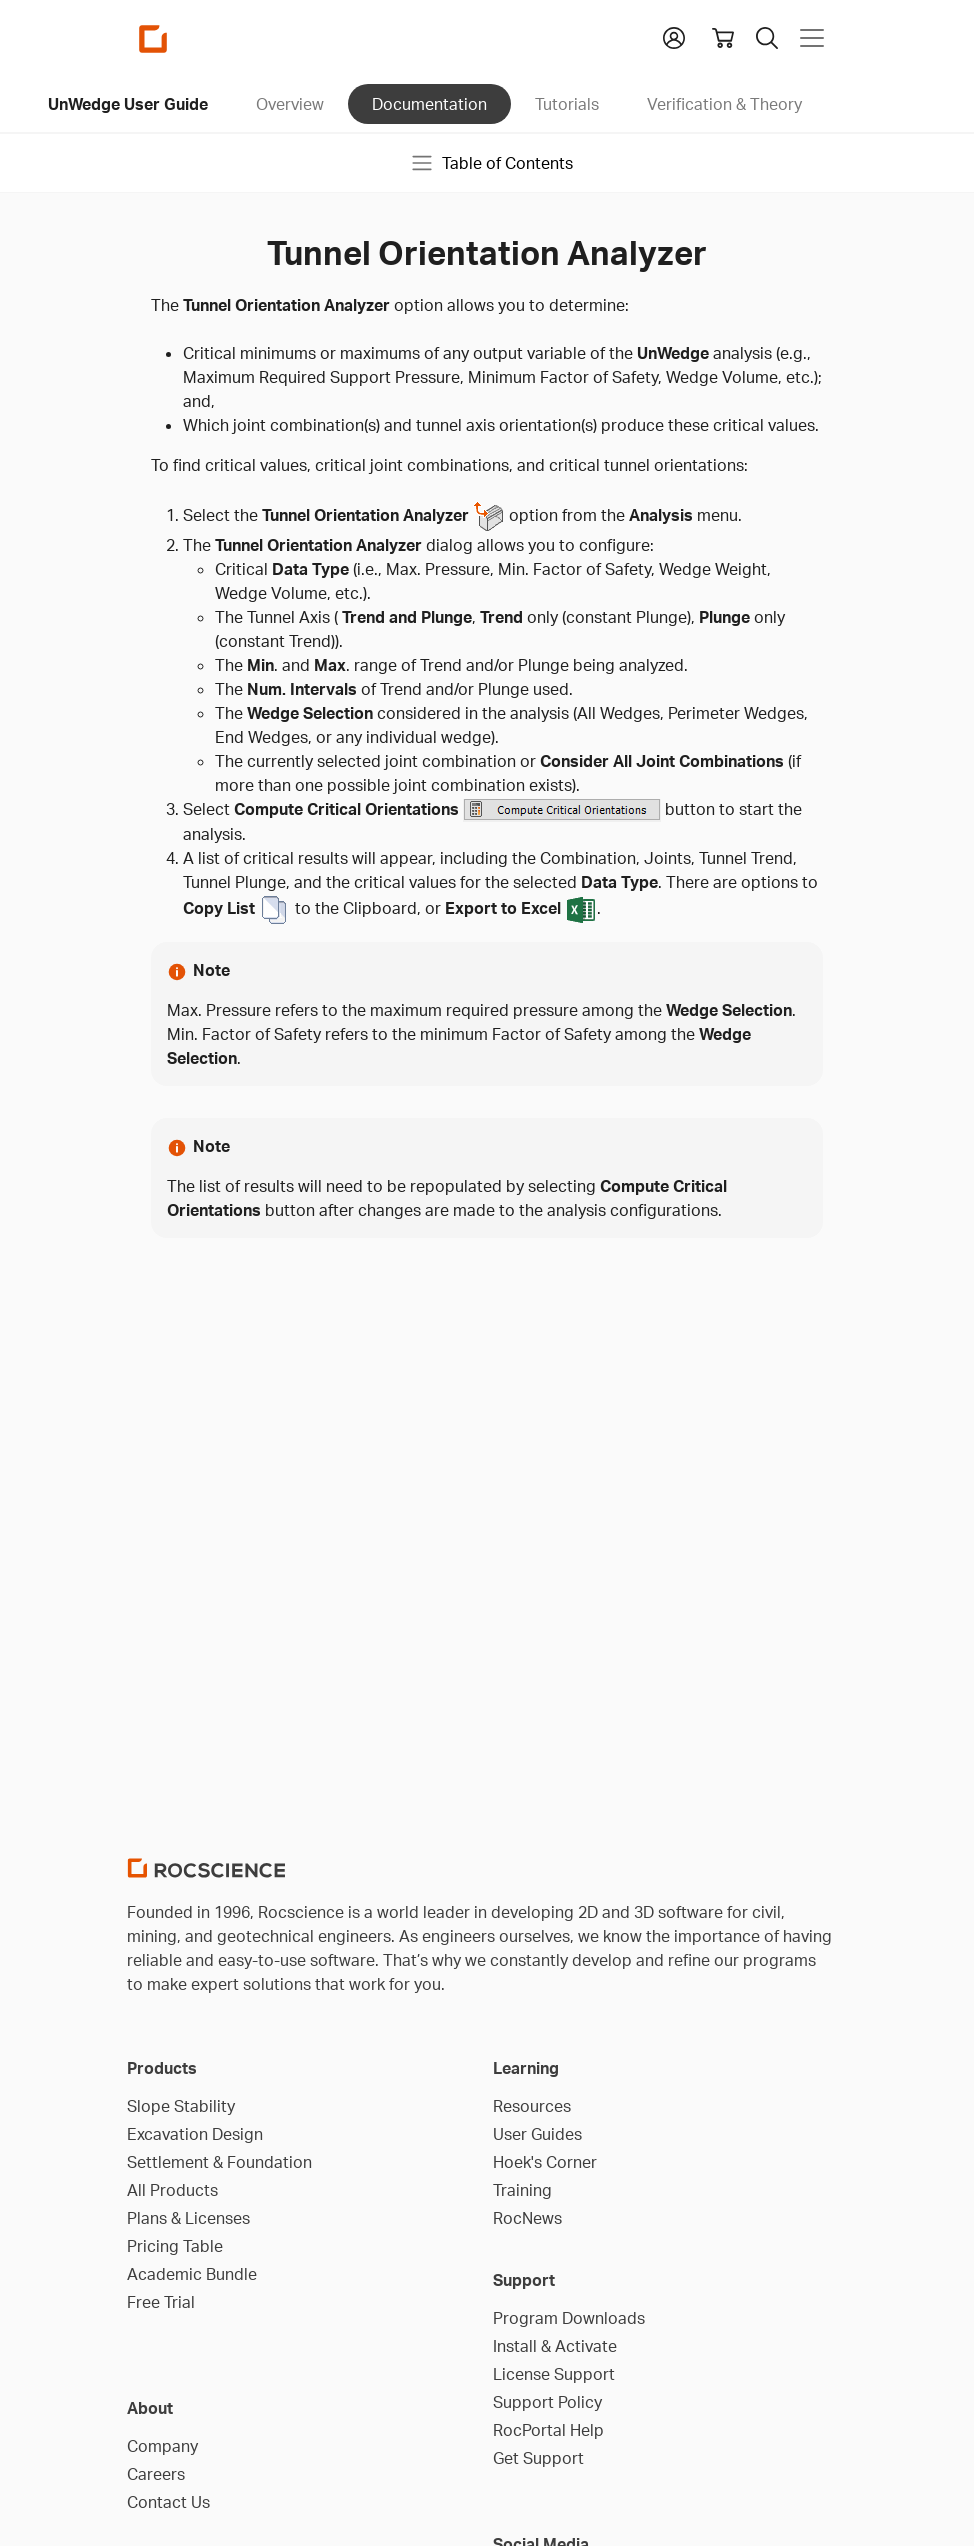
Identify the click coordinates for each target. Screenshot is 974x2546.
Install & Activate (555, 2346)
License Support (554, 2374)
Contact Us (168, 2502)
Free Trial (161, 2302)
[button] (674, 36)
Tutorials (567, 104)
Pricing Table (175, 2246)
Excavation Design (195, 2134)
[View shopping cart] (723, 38)
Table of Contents (491, 163)
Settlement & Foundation (219, 2162)
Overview (290, 104)
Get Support (538, 2458)
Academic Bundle (192, 2274)
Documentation (429, 104)
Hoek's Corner (545, 2162)
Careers (156, 2474)
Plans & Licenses (188, 2218)
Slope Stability (181, 2106)
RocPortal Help (548, 2430)
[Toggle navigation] (812, 38)
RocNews (527, 2218)
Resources (532, 2106)
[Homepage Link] (153, 38)
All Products (172, 2190)
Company (162, 2446)
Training (522, 2190)
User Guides (537, 2134)
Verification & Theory (724, 104)
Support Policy (547, 2402)
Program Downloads (569, 2318)
